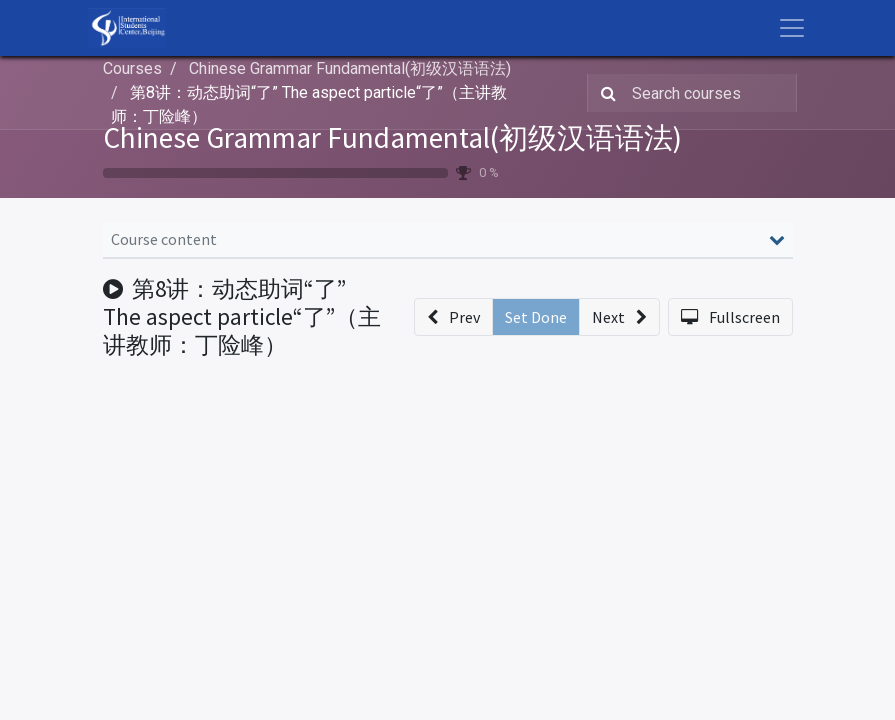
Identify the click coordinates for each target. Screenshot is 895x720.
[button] (453, 317)
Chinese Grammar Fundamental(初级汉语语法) (392, 137)
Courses (132, 68)
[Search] (604, 93)
